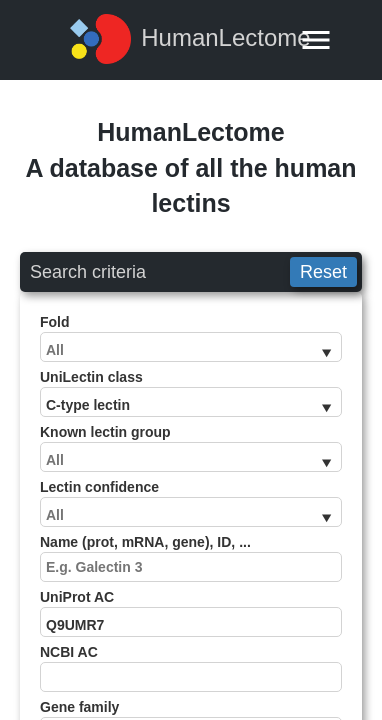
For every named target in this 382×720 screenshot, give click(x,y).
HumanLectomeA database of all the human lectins (190, 167)
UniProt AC (191, 613)
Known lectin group (191, 448)
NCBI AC (191, 668)
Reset (323, 272)
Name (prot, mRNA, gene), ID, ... (191, 558)
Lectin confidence (191, 503)
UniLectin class (191, 393)
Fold (191, 338)
